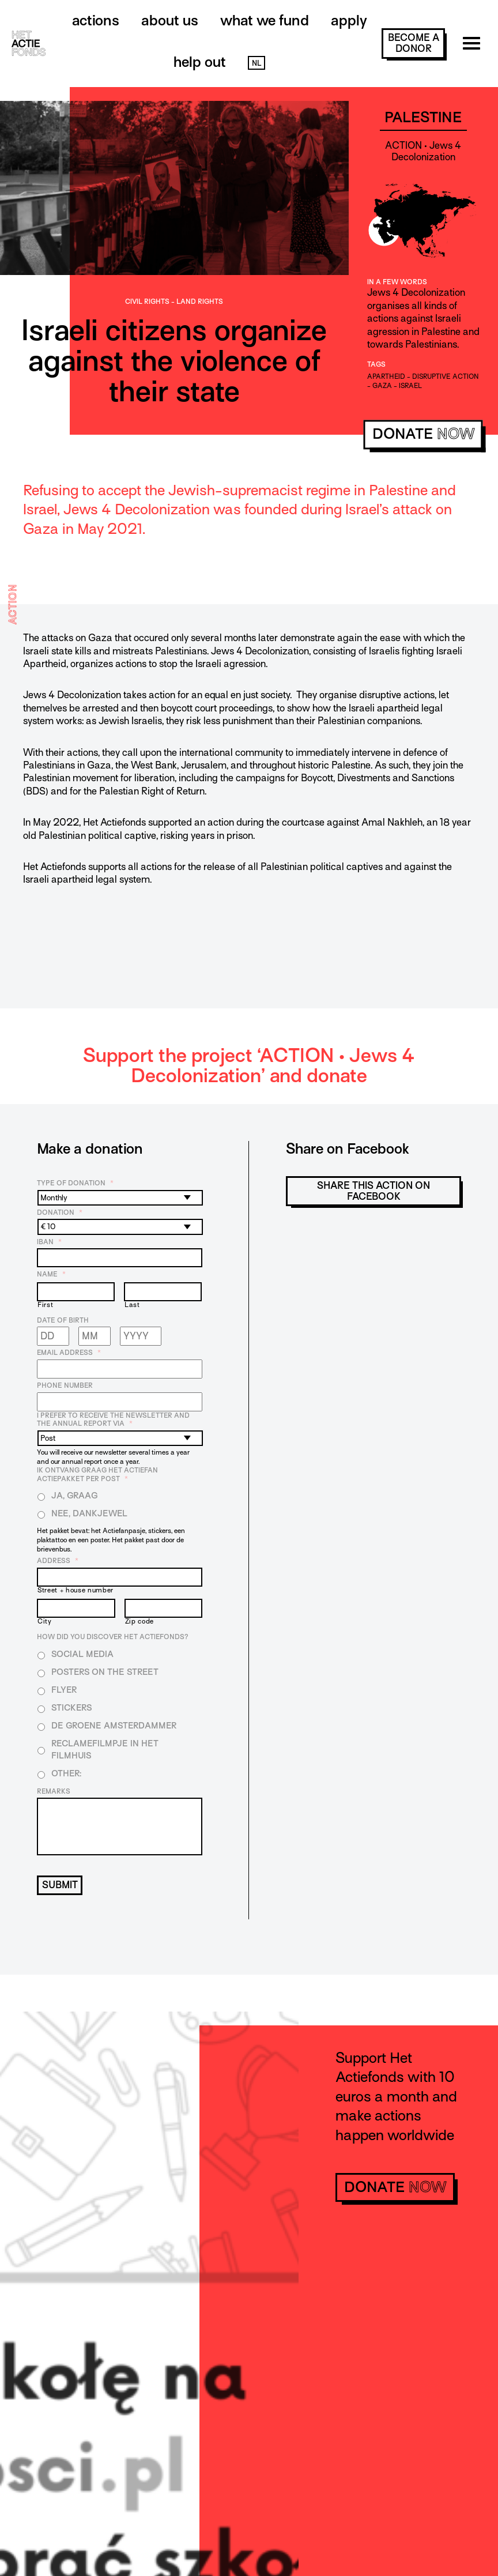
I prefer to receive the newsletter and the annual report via (113, 1419)
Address (57, 1561)
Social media (82, 1654)
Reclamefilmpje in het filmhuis (105, 1749)
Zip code (139, 1621)
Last (132, 1305)
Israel (410, 386)
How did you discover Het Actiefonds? (112, 1637)
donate (423, 433)
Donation (59, 1212)
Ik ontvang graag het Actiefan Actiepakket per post (97, 1474)
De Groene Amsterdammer (113, 1725)
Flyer (64, 1689)
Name (51, 1274)
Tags (376, 364)
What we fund (264, 20)
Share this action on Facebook (373, 1191)
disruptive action (445, 376)
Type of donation (75, 1183)
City (44, 1621)
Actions (95, 20)
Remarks (53, 1791)
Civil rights (147, 301)
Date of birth (63, 1320)
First (45, 1305)
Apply (349, 20)
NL (256, 63)
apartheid (386, 376)
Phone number (65, 1385)
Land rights (199, 301)
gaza (382, 386)
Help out (199, 62)
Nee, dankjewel (89, 1513)
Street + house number (75, 1590)
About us (169, 20)
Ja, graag (74, 1495)
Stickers (71, 1707)
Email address (69, 1353)
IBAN (49, 1242)
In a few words (397, 282)
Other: (66, 1773)
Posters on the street (105, 1672)
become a (413, 43)
